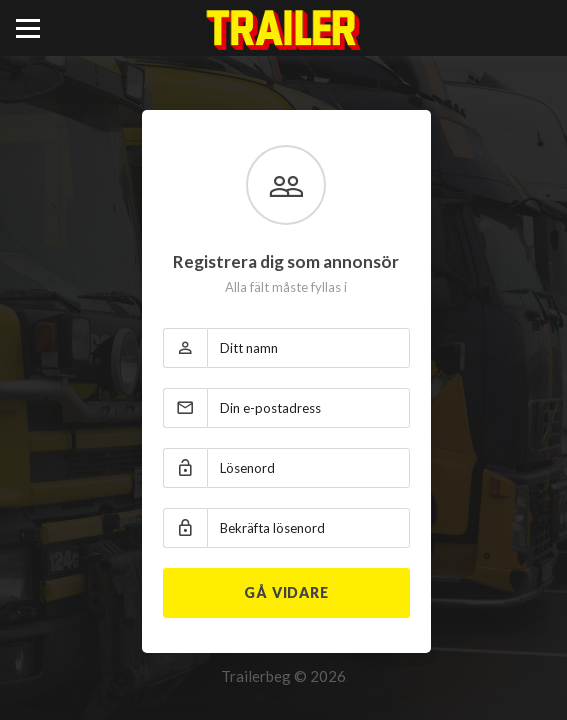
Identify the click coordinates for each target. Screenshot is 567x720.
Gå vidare (286, 592)
